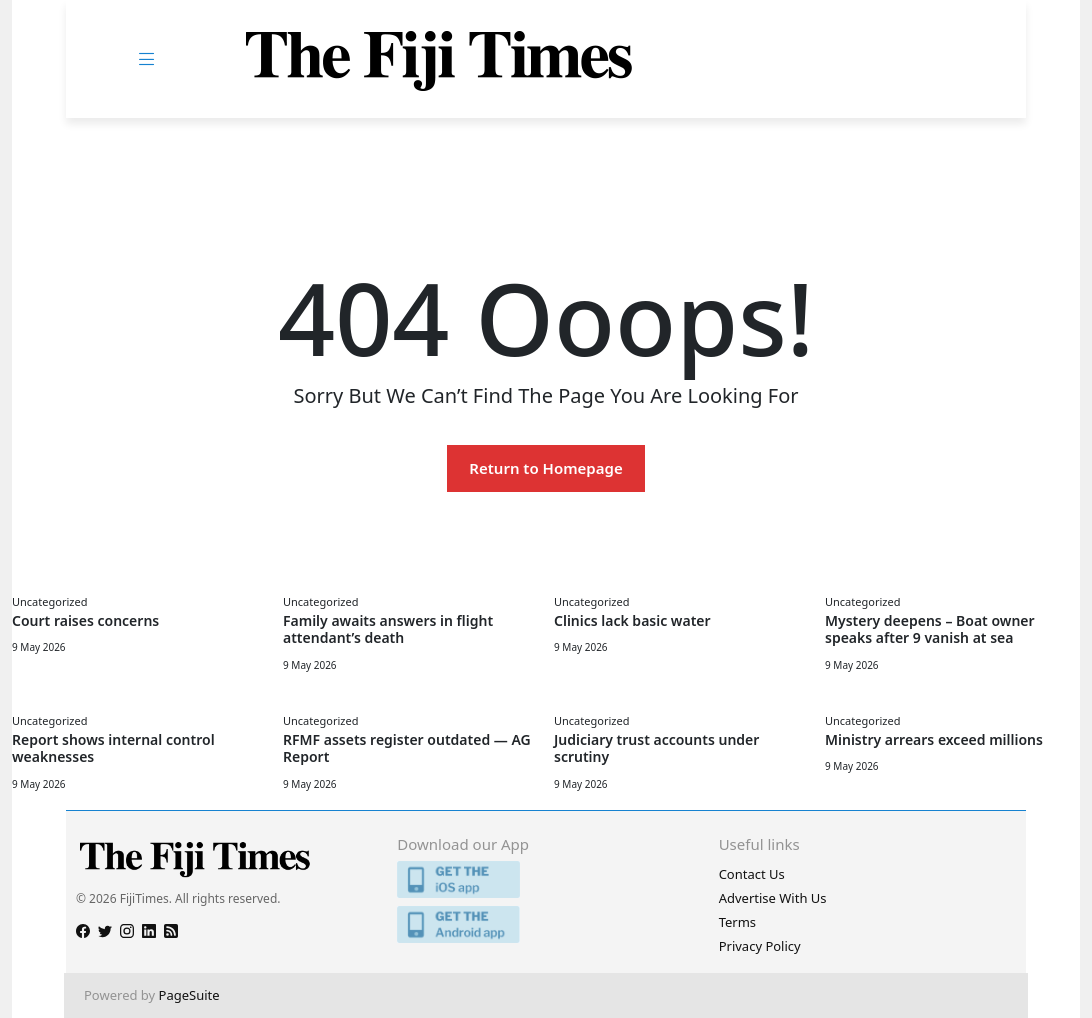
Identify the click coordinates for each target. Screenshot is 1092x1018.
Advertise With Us (773, 898)
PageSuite (189, 995)
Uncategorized (49, 601)
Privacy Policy (760, 946)
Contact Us (752, 874)
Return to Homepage (545, 468)
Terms (737, 922)
